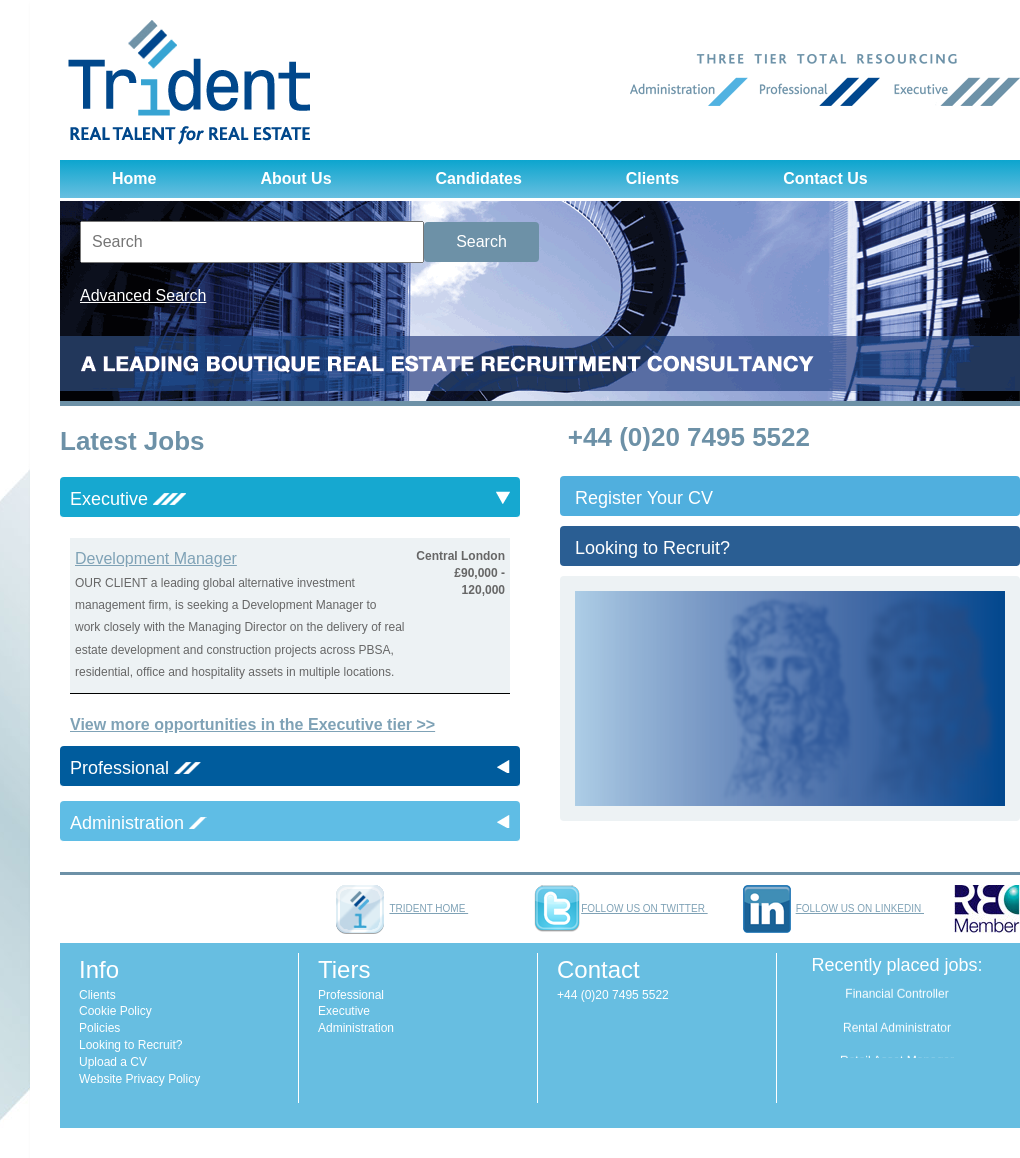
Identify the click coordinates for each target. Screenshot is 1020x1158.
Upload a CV (113, 1062)
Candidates (479, 178)
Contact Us (825, 178)
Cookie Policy (115, 1011)
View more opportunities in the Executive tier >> (252, 724)
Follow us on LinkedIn (833, 908)
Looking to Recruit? (652, 548)
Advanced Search (143, 295)
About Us (295, 178)
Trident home (402, 908)
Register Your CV (644, 498)
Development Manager (156, 558)
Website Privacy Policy (139, 1079)
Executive (344, 1011)
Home (134, 178)
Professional (351, 995)
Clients (652, 178)
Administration (356, 1028)
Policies (99, 1028)
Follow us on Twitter (620, 908)
